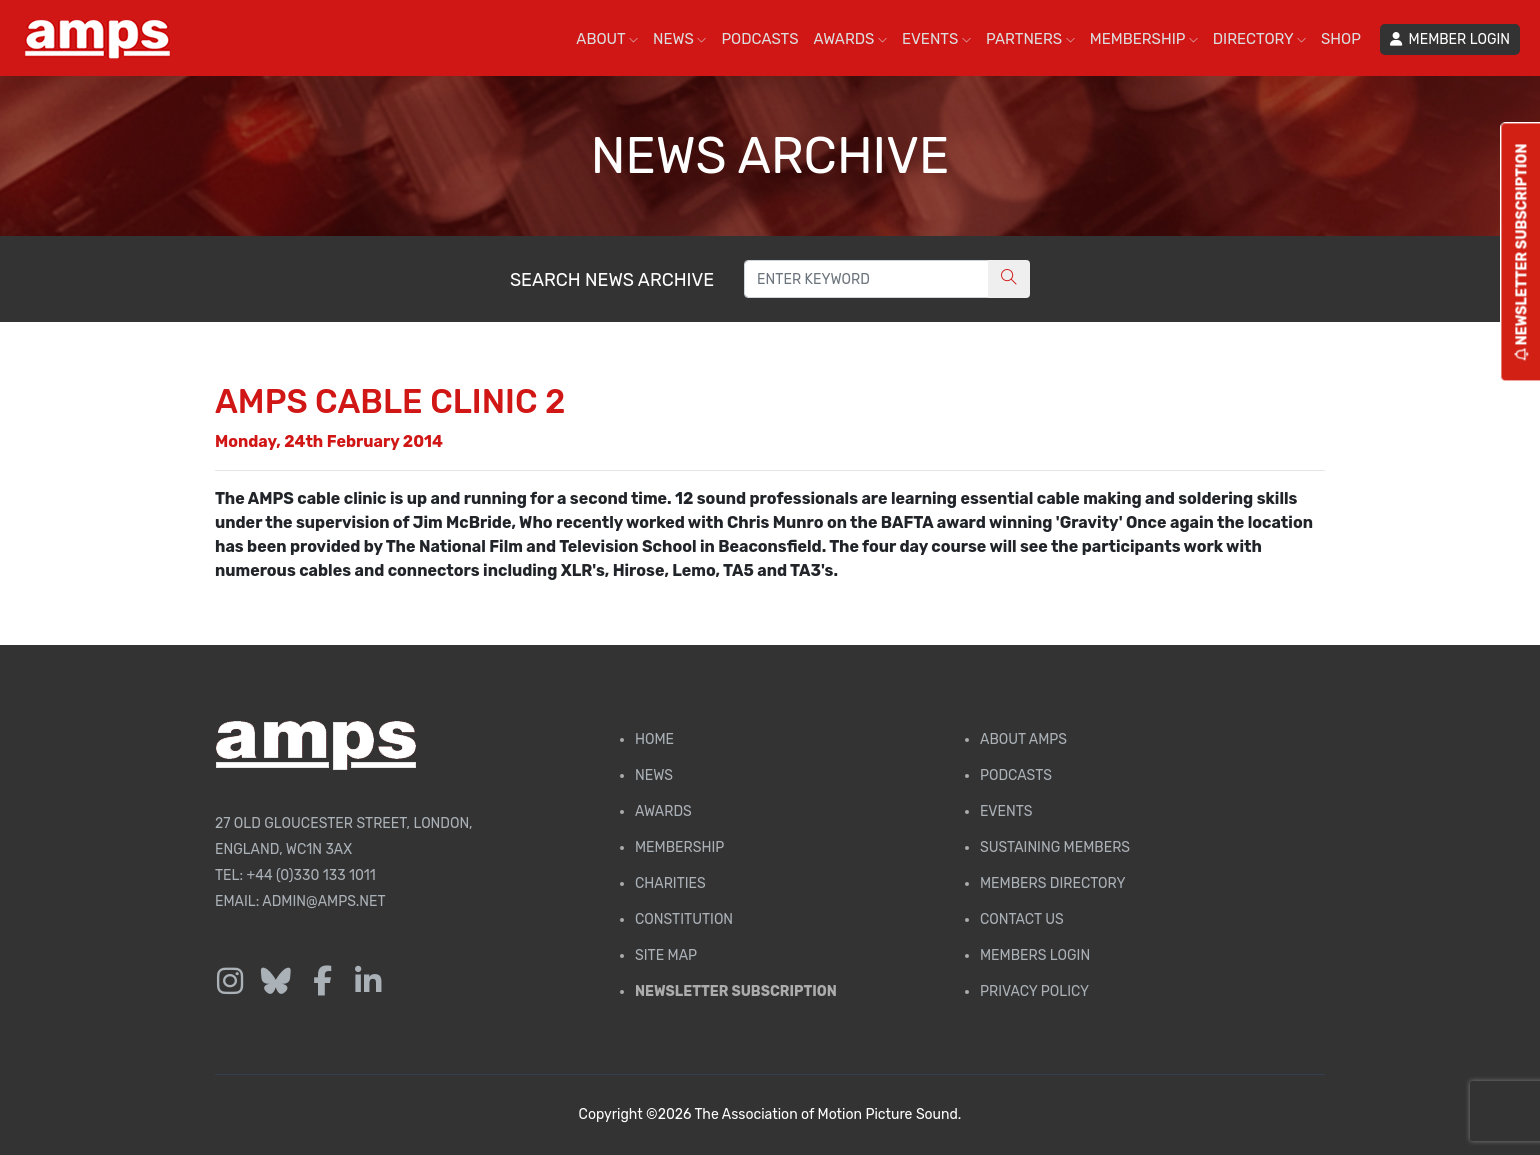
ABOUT (607, 39)
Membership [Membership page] (679, 847)
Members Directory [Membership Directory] (1052, 883)
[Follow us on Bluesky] (276, 982)
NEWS (679, 39)
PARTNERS (1030, 39)
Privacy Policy (1034, 991)
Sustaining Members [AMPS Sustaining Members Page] (1055, 847)
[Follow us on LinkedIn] (368, 982)
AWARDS (850, 39)
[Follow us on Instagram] (230, 982)
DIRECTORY (1259, 39)
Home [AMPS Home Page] (654, 739)
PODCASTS (759, 39)
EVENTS (936, 39)
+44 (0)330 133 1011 (311, 875)
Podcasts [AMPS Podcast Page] (1016, 775)
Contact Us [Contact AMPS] (1022, 919)
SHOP (1341, 39)
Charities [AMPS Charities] (670, 883)
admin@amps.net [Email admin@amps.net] (323, 901)
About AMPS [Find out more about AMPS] (1023, 739)
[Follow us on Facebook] (322, 982)
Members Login (1035, 955)
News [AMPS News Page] (654, 775)
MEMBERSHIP (1144, 39)
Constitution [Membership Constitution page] (684, 919)
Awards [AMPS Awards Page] (663, 811)
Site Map (666, 955)
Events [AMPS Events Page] (1006, 811)
